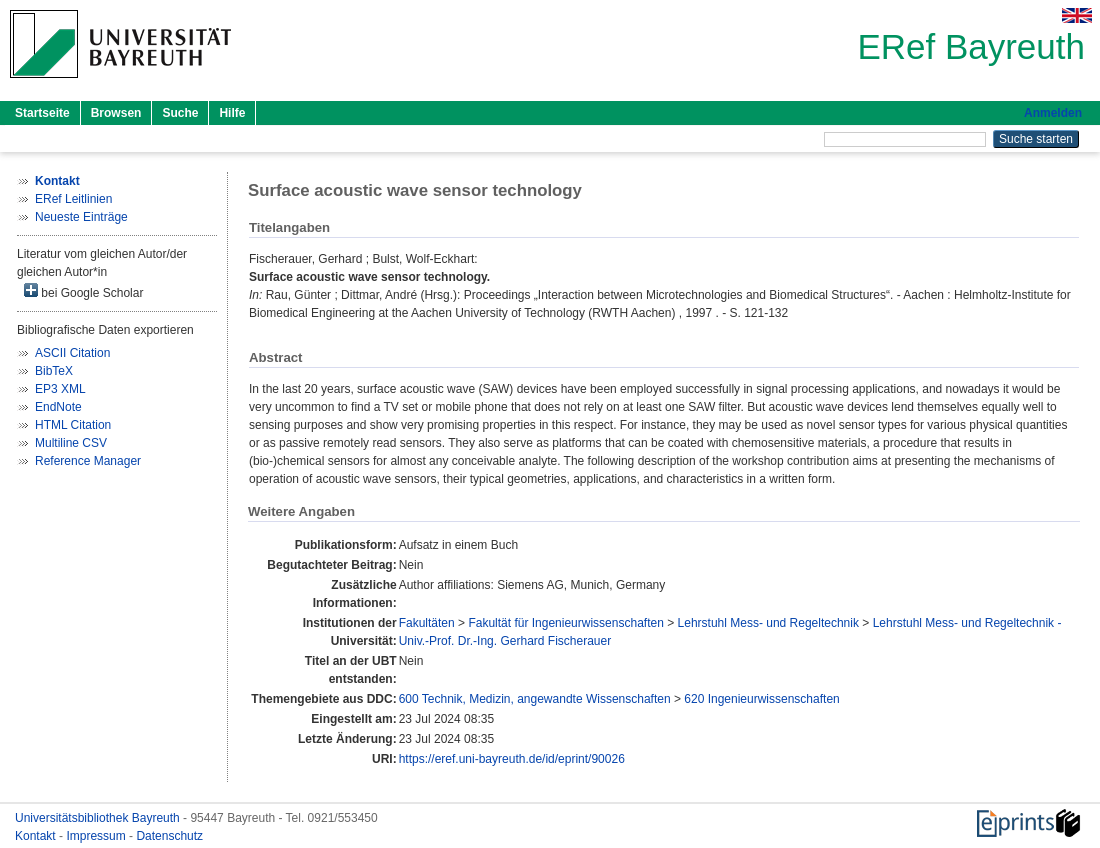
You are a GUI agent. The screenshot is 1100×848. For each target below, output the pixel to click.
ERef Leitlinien (73, 199)
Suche (180, 113)
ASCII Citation (72, 353)
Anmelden (1053, 113)
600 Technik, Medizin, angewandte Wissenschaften (535, 699)
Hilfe (232, 113)
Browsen (116, 113)
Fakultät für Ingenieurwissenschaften (565, 623)
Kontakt (37, 836)
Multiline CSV (71, 443)
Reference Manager (88, 461)
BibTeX (54, 371)
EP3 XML (60, 389)
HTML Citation (73, 425)
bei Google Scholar (83, 291)
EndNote (58, 407)
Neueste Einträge (81, 217)
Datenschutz (169, 836)
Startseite (42, 113)
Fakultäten (427, 623)
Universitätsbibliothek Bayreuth (99, 818)
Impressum (97, 836)
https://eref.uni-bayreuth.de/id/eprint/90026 (512, 759)
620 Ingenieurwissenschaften (761, 699)
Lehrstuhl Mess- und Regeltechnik (768, 623)
